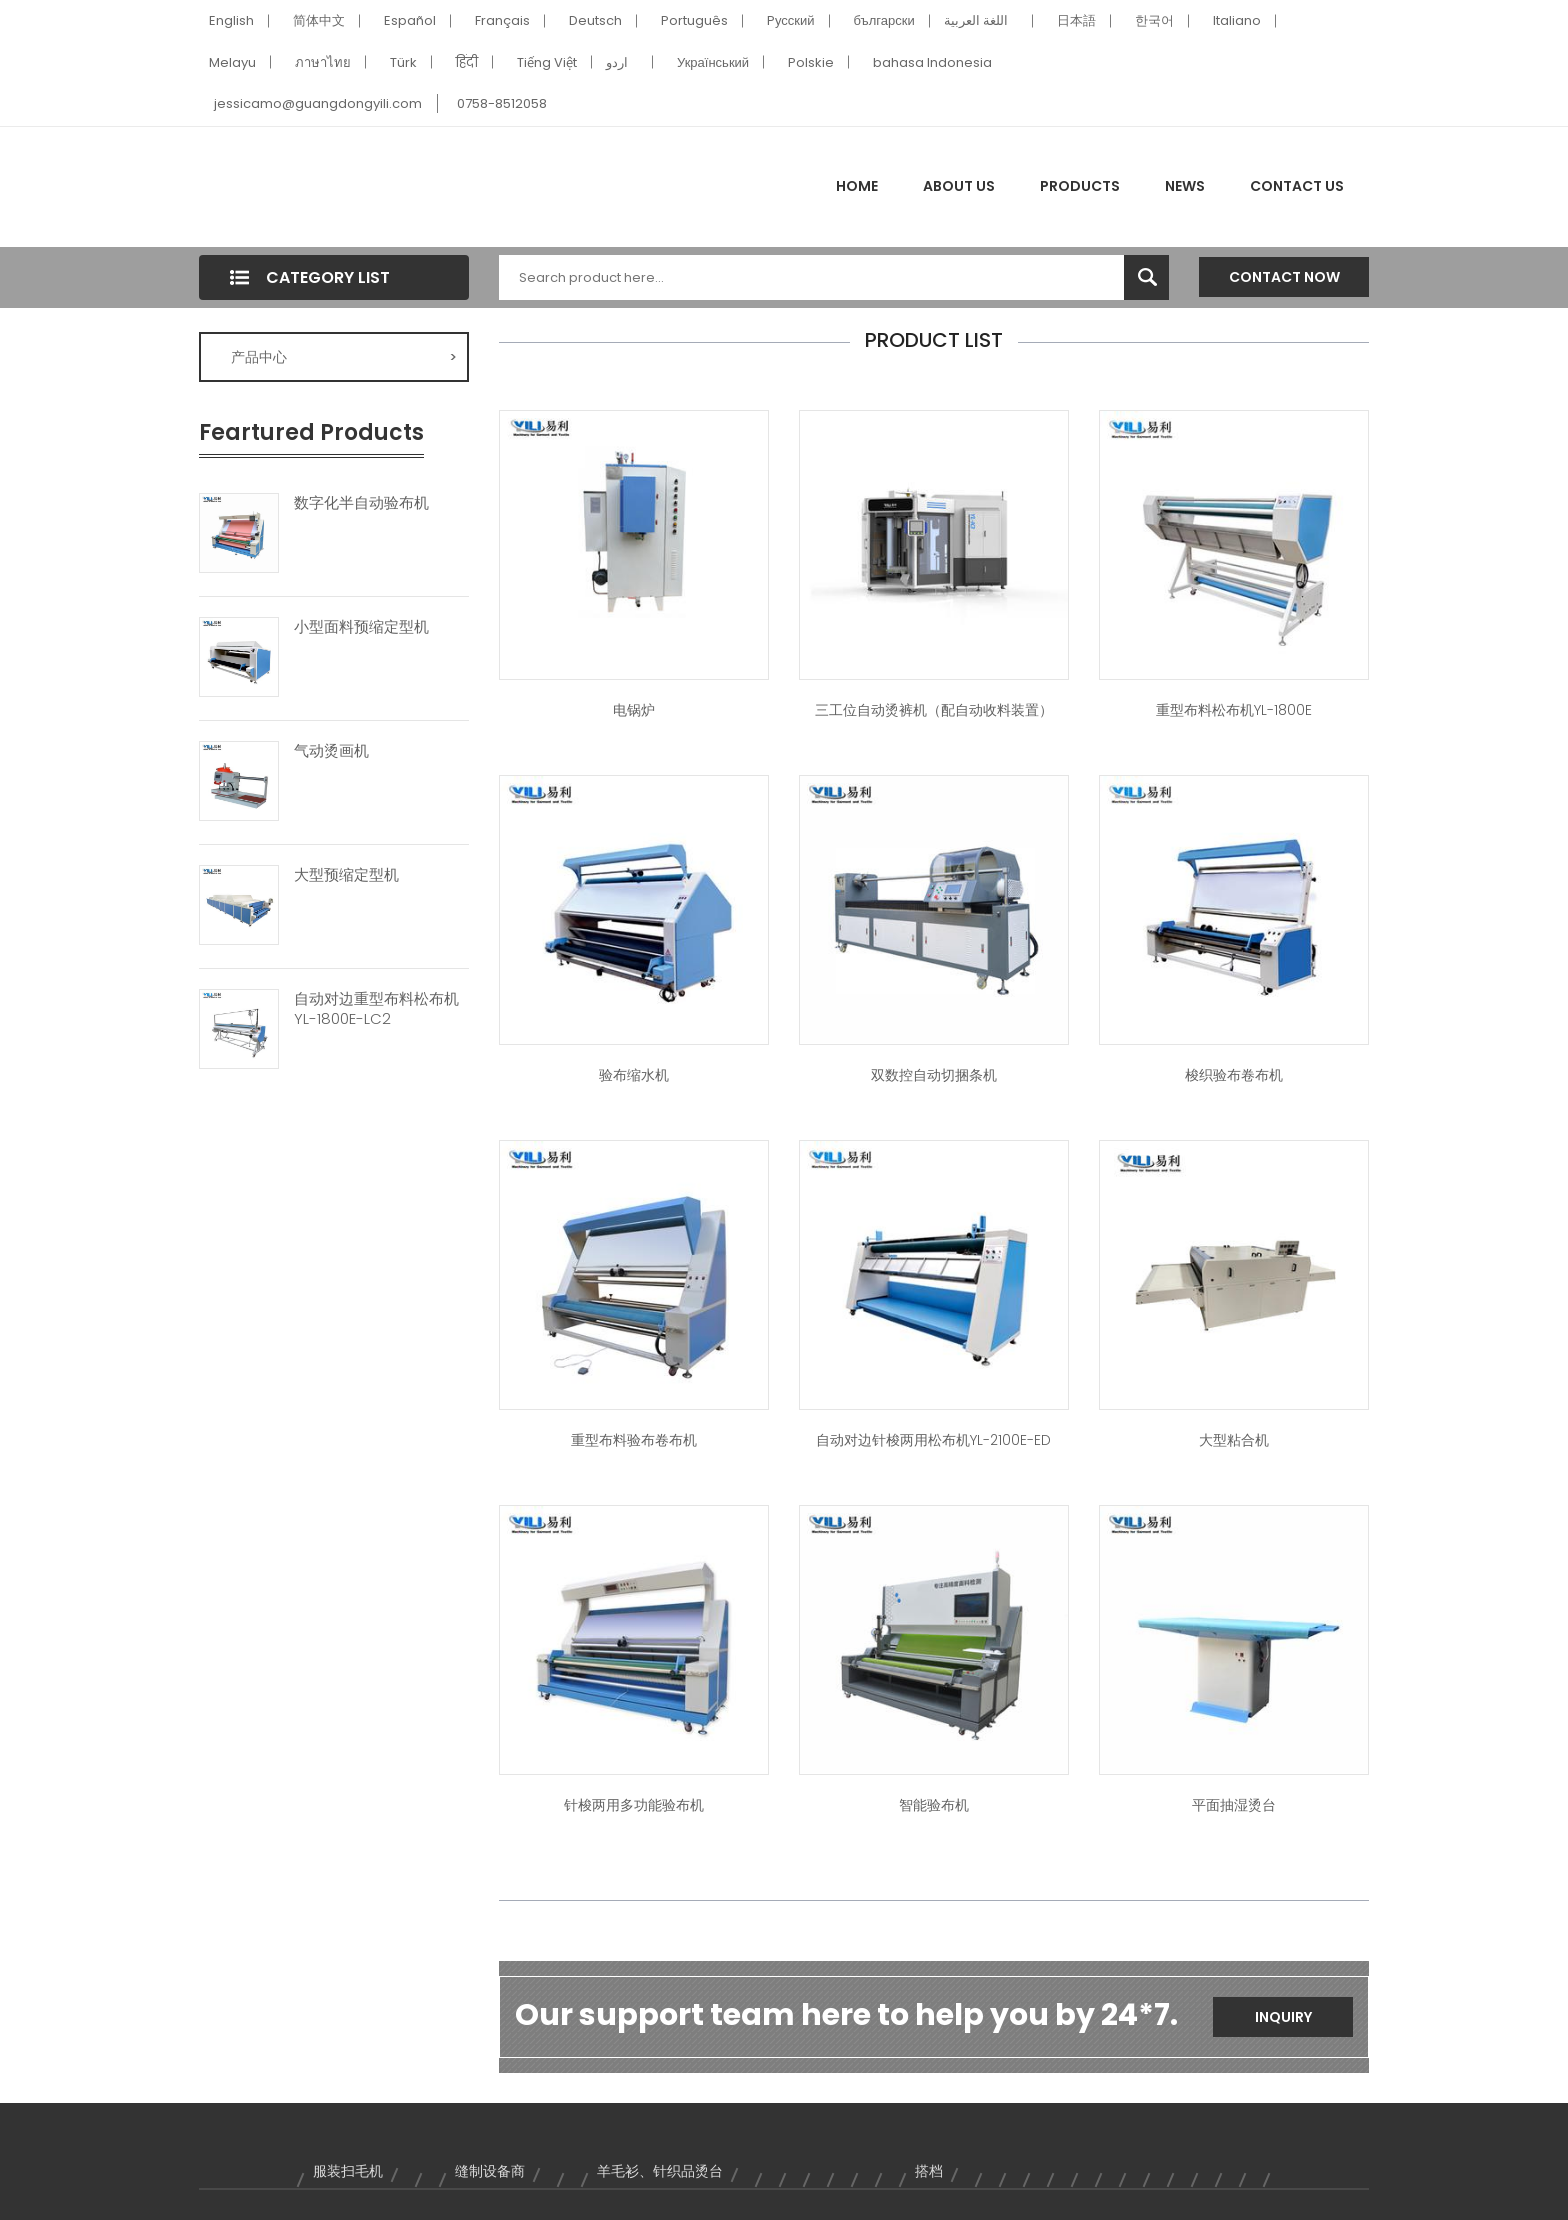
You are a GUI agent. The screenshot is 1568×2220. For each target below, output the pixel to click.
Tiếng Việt (547, 62)
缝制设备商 (490, 2171)
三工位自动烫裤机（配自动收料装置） (934, 710)
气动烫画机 (331, 751)
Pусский (791, 20)
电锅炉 (634, 710)
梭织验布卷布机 (1234, 1075)
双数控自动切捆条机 (934, 1075)
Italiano (1237, 20)
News (1185, 186)
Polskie (811, 62)
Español (410, 20)
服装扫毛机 (348, 2171)
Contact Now (1284, 277)
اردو (617, 62)
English (231, 20)
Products (1080, 186)
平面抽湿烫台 (1234, 1805)
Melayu (232, 62)
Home (857, 186)
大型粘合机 (1234, 1440)
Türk (403, 62)
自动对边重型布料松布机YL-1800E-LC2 (376, 1009)
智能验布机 (934, 1805)
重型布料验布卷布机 (634, 1440)
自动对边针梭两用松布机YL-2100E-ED (933, 1440)
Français (502, 20)
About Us (959, 186)
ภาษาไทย (323, 62)
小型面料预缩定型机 (361, 627)
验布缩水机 (634, 1075)
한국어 (1154, 20)
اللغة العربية (976, 20)
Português (694, 20)
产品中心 (344, 357)
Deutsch (595, 20)
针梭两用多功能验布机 (634, 1805)
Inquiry (1283, 2017)
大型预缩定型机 (346, 875)
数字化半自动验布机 (361, 503)
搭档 (929, 2171)
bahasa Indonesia (932, 62)
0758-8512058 (502, 103)
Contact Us (1297, 186)
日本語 (1076, 20)
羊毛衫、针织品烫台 (660, 2171)
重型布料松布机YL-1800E (1234, 710)
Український (713, 62)
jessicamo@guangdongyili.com (318, 103)
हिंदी (467, 62)
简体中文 (319, 20)
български (884, 20)
